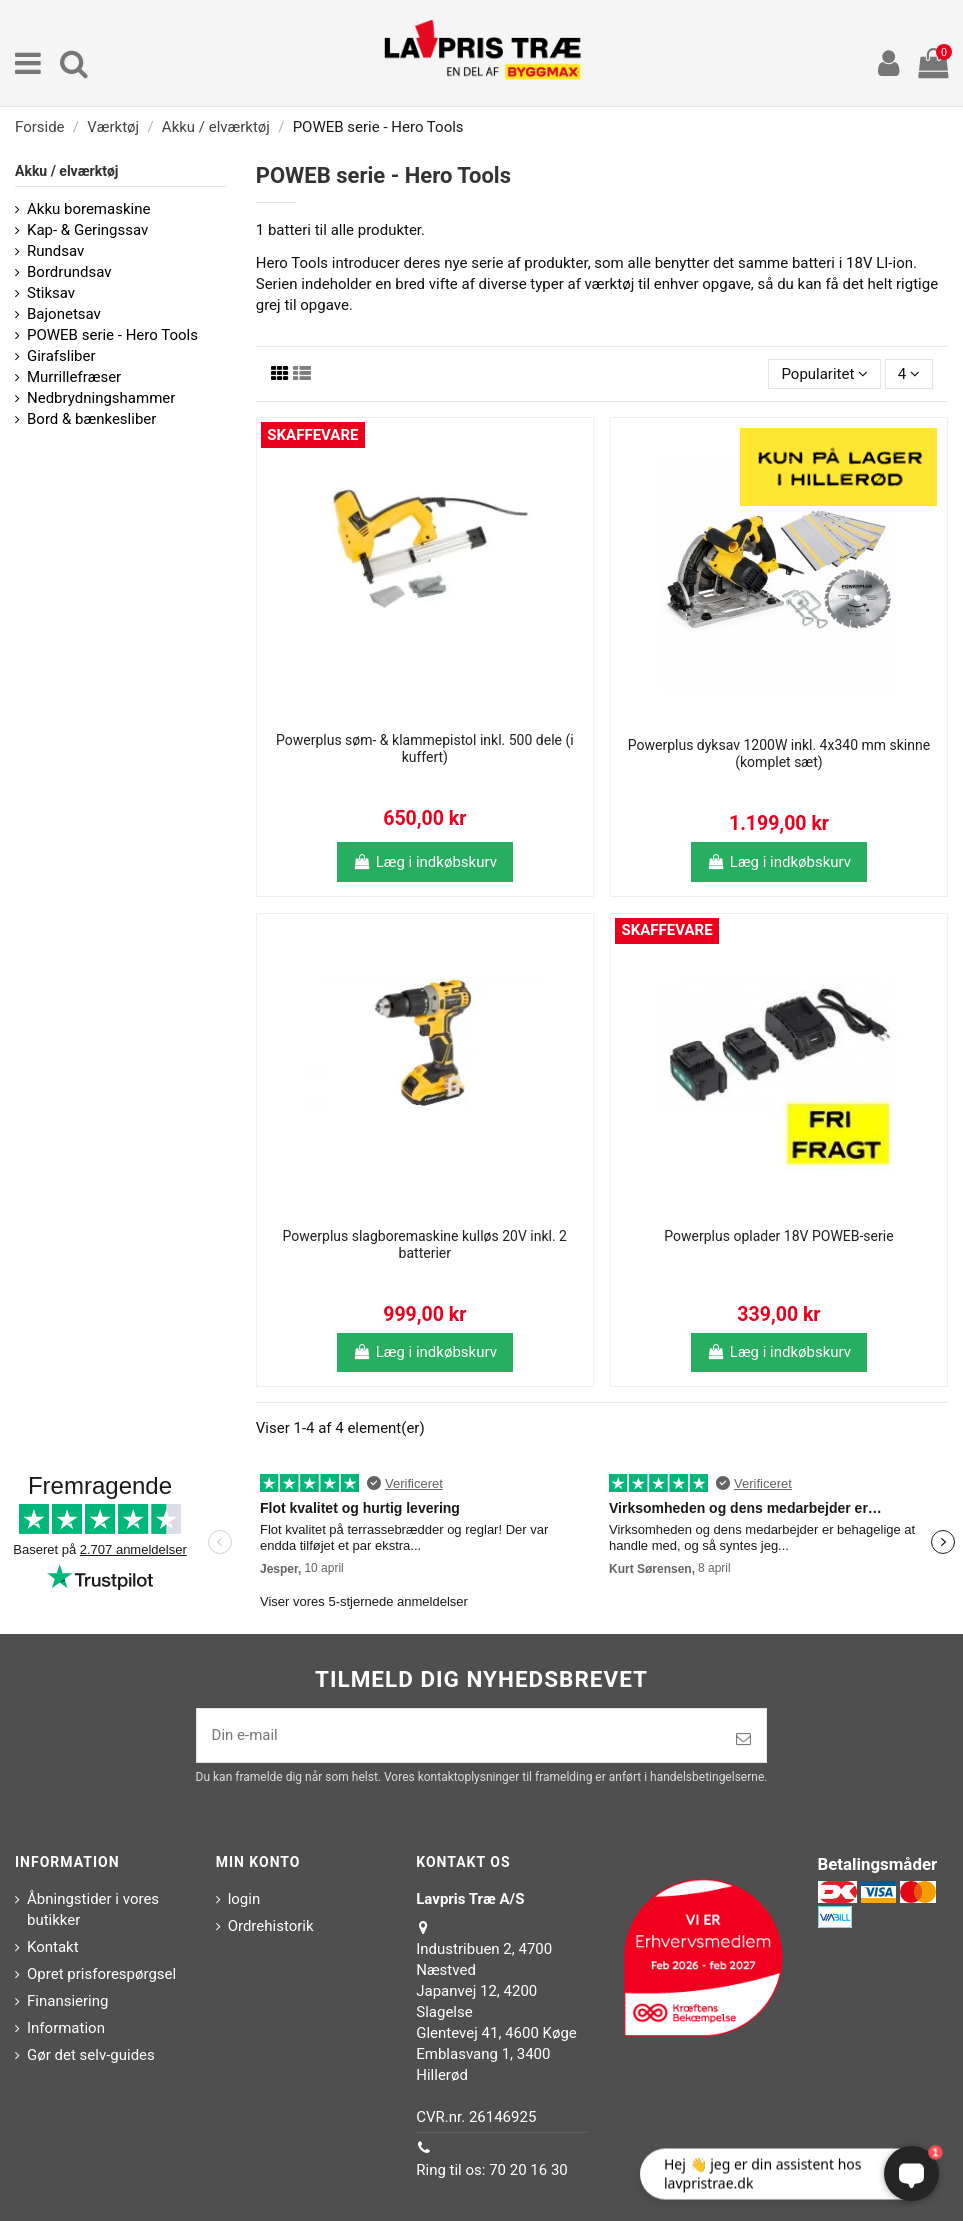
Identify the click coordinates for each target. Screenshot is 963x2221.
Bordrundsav (69, 272)
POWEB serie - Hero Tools (112, 335)
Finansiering (67, 2001)
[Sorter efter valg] (824, 374)
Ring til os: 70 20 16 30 (492, 2170)
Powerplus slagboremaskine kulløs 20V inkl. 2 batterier (425, 1244)
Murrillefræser (74, 377)
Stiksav (51, 293)
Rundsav (55, 251)
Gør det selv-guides (91, 2055)
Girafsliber (61, 356)
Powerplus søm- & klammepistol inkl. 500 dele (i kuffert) (425, 748)
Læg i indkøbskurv (425, 862)
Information (66, 2028)
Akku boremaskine (88, 209)
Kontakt (53, 1947)
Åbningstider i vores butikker (93, 1909)
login (244, 1899)
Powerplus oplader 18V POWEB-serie (778, 1236)
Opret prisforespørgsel (101, 1974)
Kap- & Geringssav (87, 230)
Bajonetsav (64, 314)
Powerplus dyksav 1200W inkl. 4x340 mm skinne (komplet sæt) (779, 753)
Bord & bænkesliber (91, 419)
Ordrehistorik (271, 1926)
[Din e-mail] (459, 1735)
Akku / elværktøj (66, 171)
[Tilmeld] (743, 1739)
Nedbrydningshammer (101, 398)
